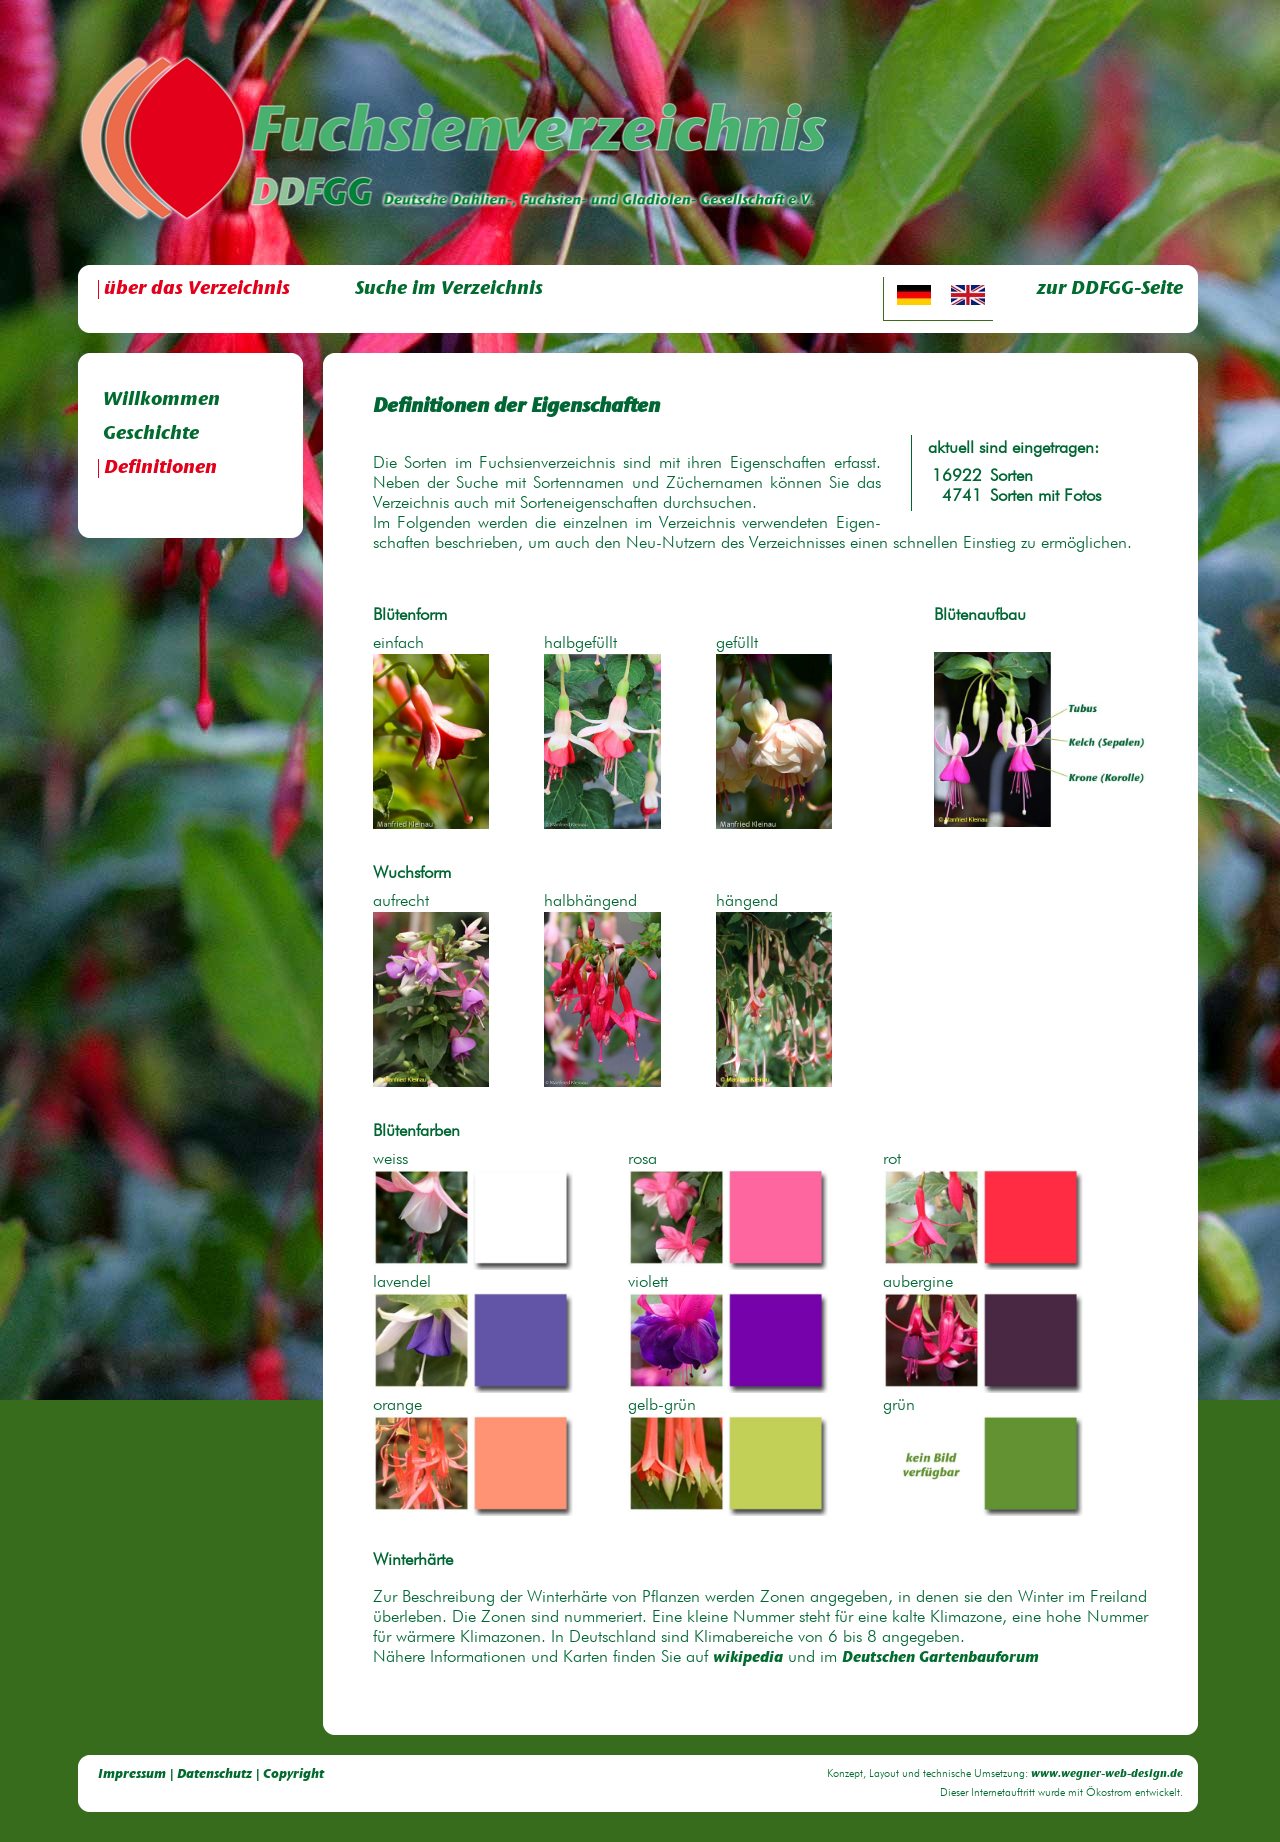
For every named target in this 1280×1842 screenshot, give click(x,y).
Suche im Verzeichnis (449, 289)
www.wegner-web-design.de (1107, 1774)
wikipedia (748, 1658)
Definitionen (160, 468)
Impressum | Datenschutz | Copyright (211, 1774)
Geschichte (151, 434)
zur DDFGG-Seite (1110, 289)
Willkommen (161, 400)
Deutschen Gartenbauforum (940, 1658)
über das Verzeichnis (197, 289)
